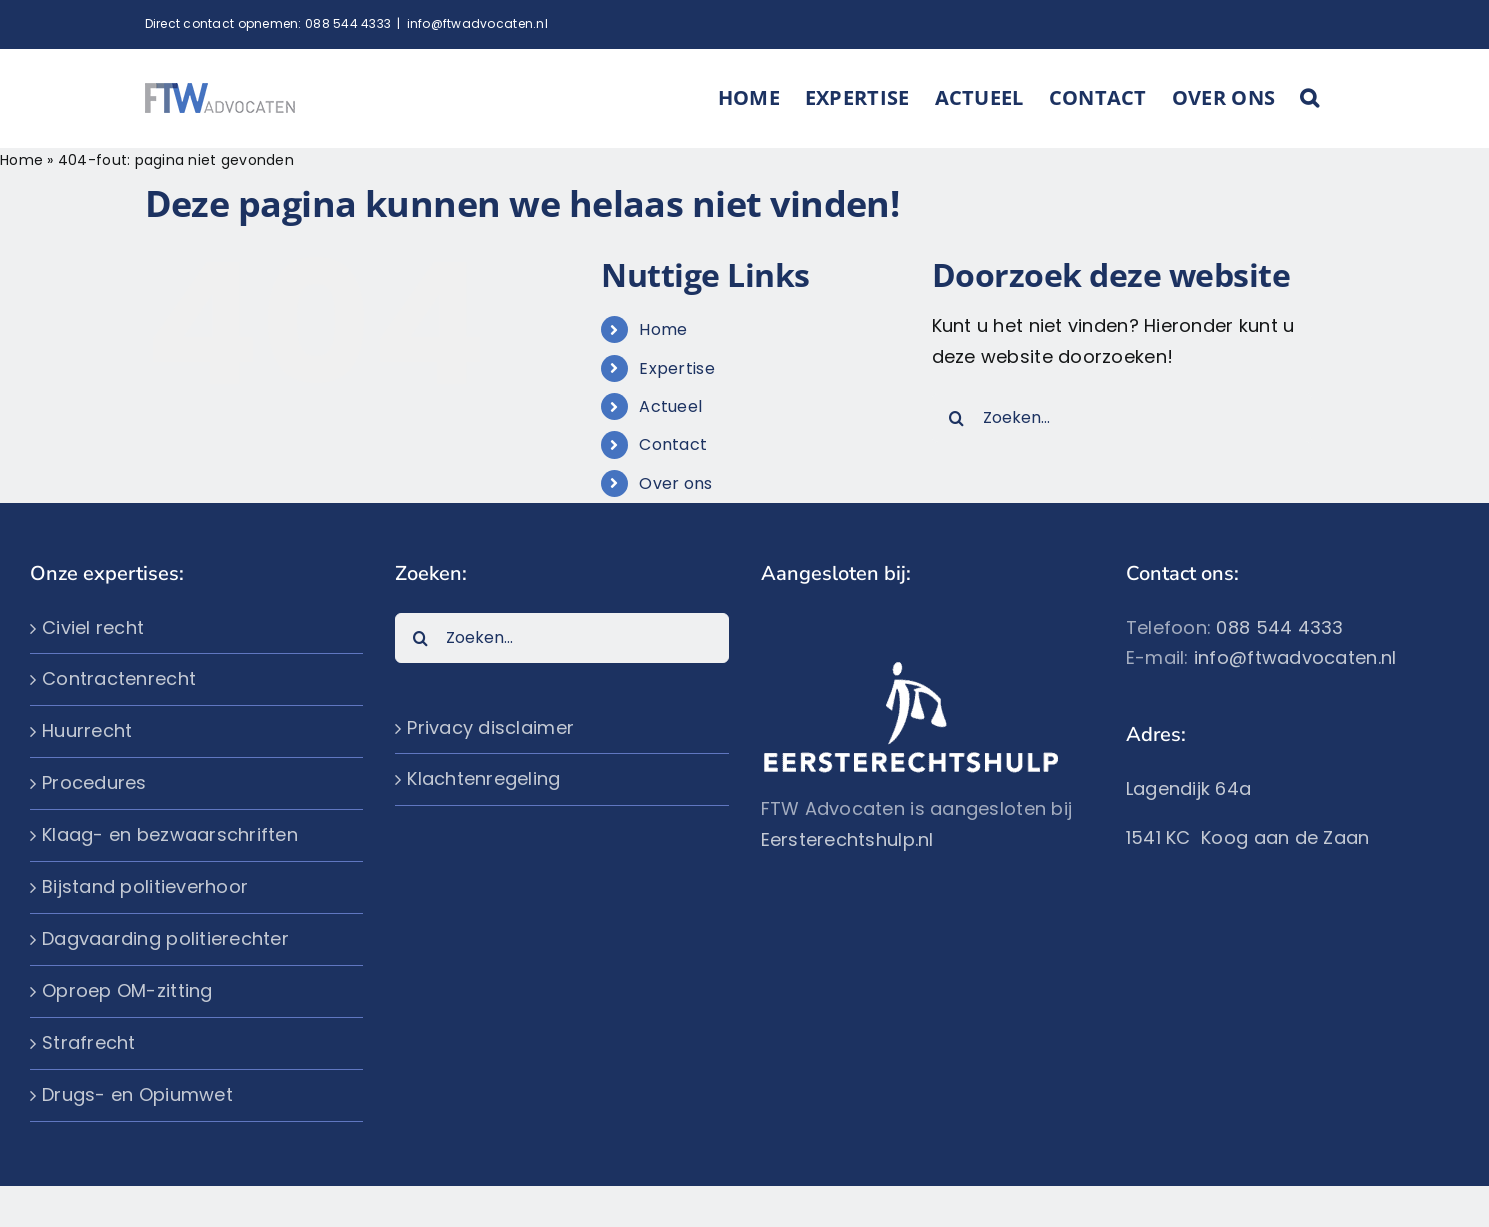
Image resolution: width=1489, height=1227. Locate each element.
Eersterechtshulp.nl (847, 839)
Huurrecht (87, 730)
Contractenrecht (119, 678)
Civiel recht (93, 627)
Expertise (676, 368)
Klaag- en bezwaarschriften (170, 834)
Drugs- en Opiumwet (137, 1094)
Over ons (675, 483)
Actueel (670, 406)
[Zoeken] (957, 418)
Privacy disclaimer (490, 727)
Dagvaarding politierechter (165, 938)
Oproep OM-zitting (127, 990)
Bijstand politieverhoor (145, 886)
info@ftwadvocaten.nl (477, 23)
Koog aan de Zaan (1285, 837)
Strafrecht (89, 1042)
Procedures (94, 782)
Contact (673, 444)
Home (21, 160)
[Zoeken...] (1122, 418)
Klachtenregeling (483, 778)
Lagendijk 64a (1189, 788)
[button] (1309, 98)
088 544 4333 (348, 23)
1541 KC (1163, 837)
